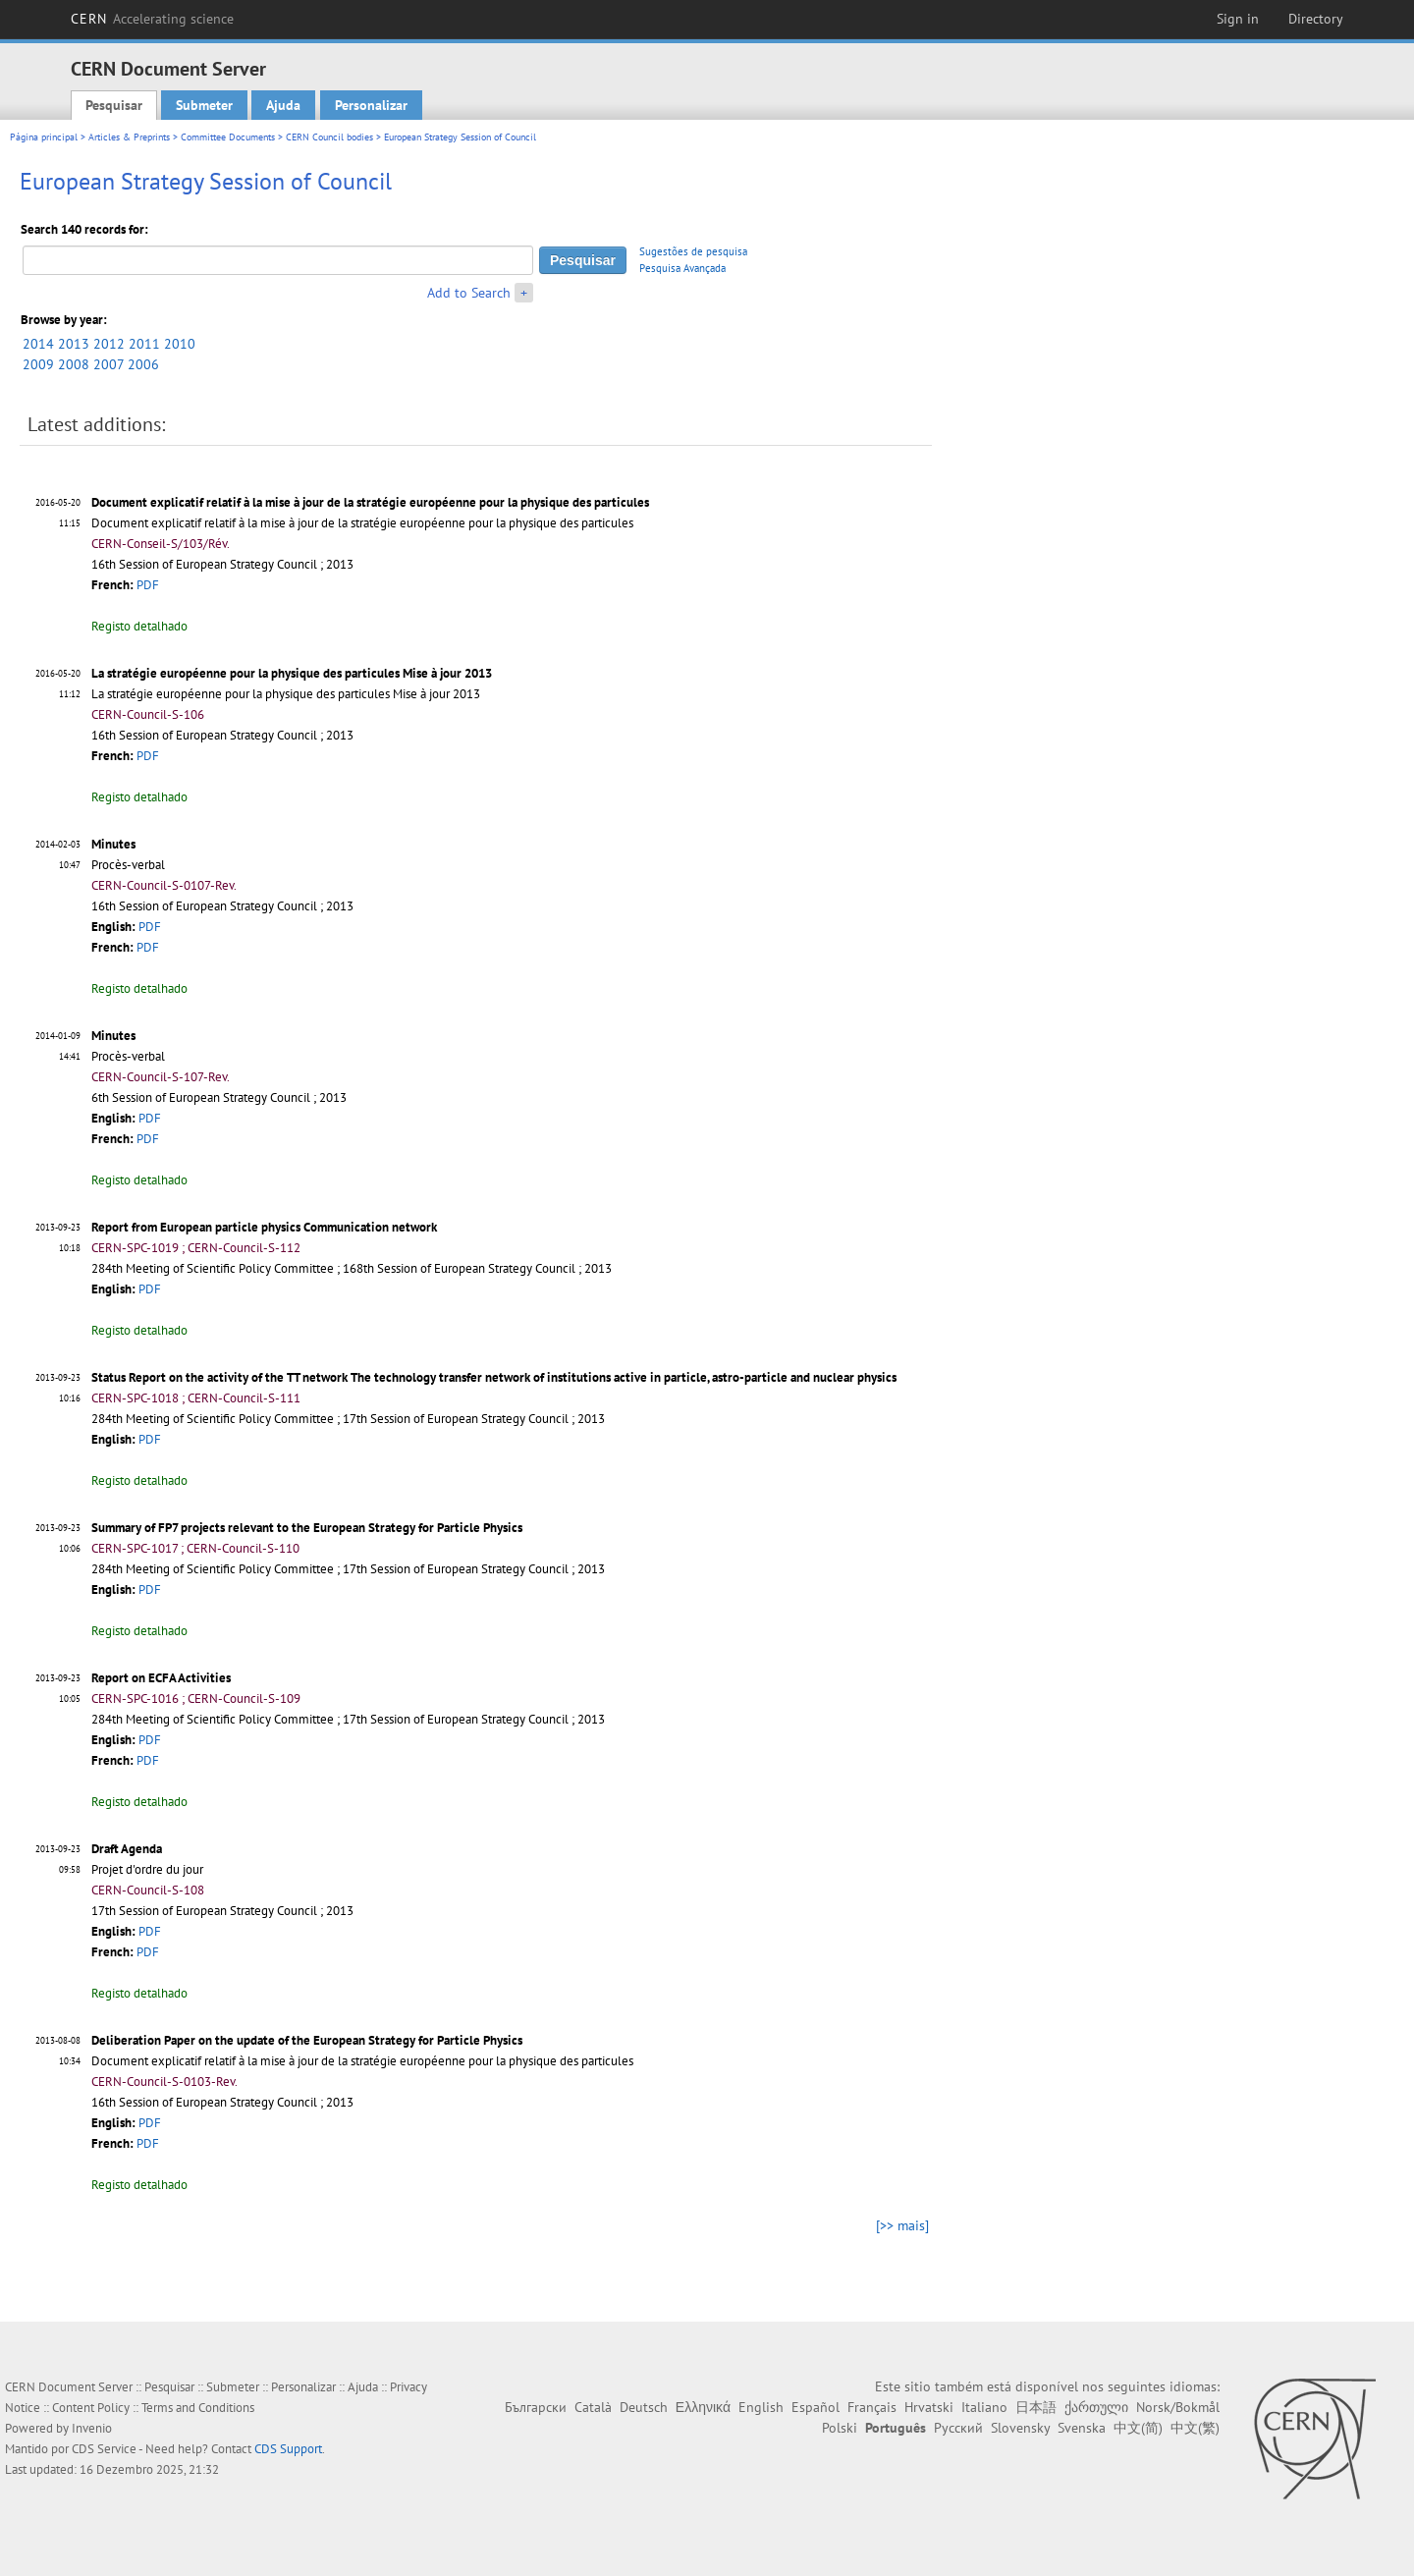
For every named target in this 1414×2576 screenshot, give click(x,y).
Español (815, 2407)
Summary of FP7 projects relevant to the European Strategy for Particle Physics (306, 1527)
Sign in (1238, 18)
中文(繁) (1195, 2428)
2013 (73, 344)
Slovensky (1020, 2428)
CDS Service (104, 2448)
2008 (73, 364)
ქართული (1096, 2407)
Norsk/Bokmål (1178, 2407)
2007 (108, 364)
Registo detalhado (139, 626)
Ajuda (283, 105)
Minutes (113, 844)
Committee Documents (228, 137)
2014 (38, 344)
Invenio (92, 2428)
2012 (109, 344)
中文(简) (1138, 2428)
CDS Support (288, 2448)
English (761, 2407)
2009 (38, 364)
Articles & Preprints (129, 137)
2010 (179, 344)
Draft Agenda (126, 1848)
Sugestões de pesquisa (693, 251)
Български (536, 2407)
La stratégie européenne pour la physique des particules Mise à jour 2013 (291, 673)
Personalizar (371, 105)
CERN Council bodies (331, 137)
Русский (958, 2428)
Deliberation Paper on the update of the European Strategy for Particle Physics (306, 2040)
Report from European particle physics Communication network (264, 1227)
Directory (1315, 18)
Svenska (1082, 2428)
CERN (152, 18)
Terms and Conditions (197, 2407)
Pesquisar (113, 105)
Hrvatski (928, 2407)
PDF (147, 584)
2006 (143, 364)
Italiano (984, 2407)
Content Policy (91, 2407)
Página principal (44, 137)
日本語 (1036, 2407)
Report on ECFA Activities (161, 1678)
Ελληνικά (703, 2407)
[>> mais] (902, 2225)
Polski (839, 2428)
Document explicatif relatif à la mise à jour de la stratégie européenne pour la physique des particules (370, 502)
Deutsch (644, 2407)
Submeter (204, 105)
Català (593, 2407)
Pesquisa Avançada (682, 268)
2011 (144, 344)
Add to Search (469, 292)
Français (872, 2407)
